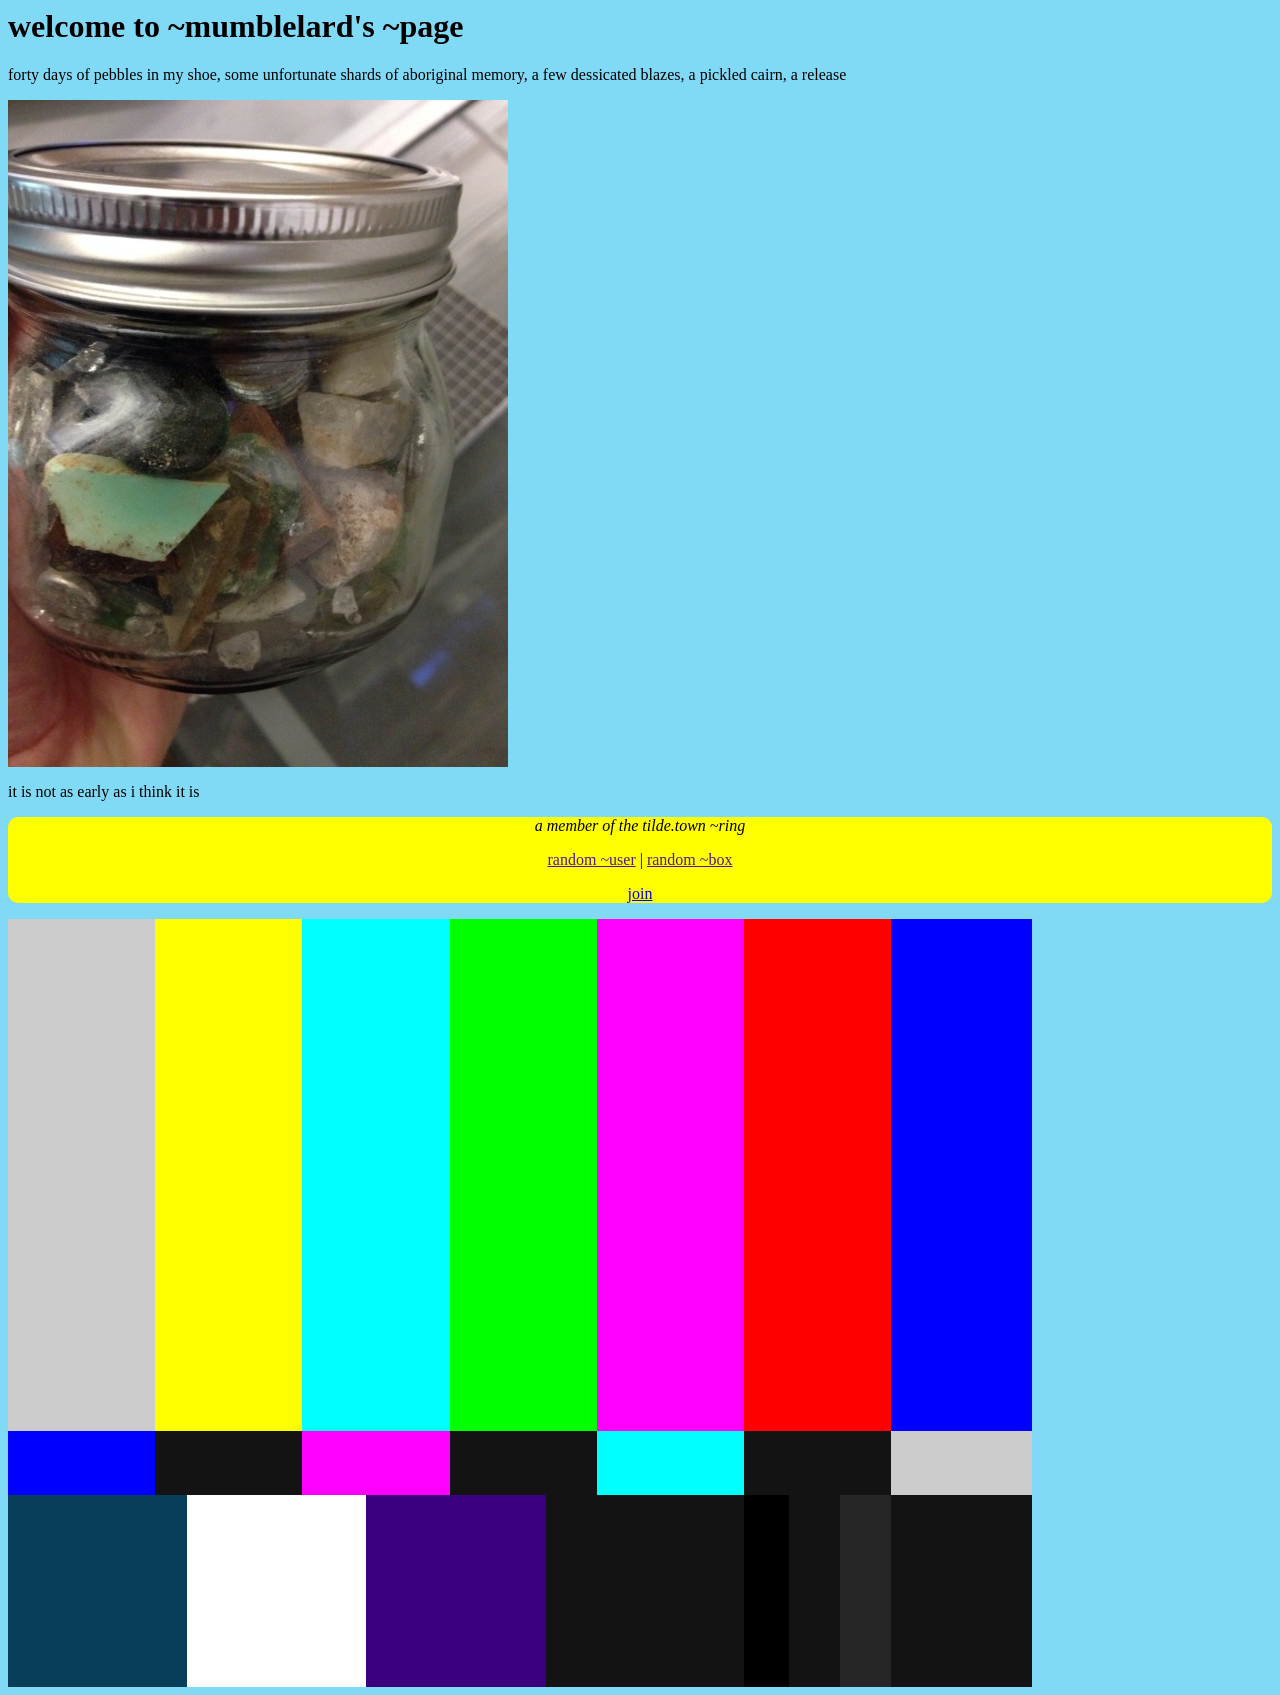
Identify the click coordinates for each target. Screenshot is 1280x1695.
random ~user (592, 859)
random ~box (690, 859)
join (640, 893)
